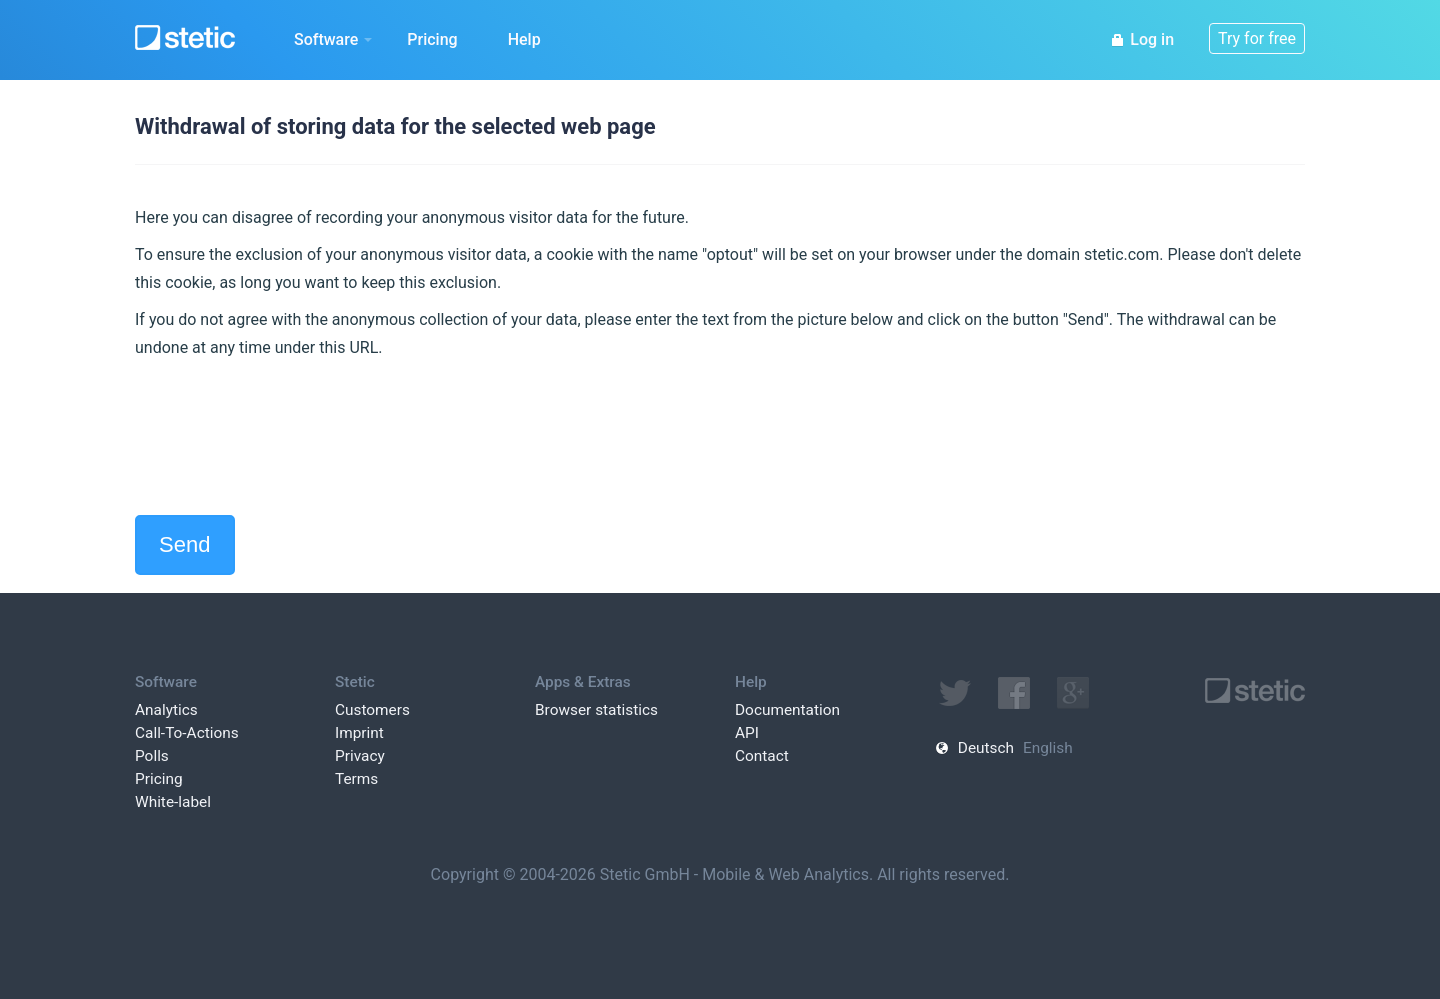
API (747, 733)
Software (333, 39)
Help (524, 39)
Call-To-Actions (187, 733)
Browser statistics (596, 710)
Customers (372, 710)
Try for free (1257, 38)
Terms (356, 779)
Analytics (166, 710)
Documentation (787, 710)
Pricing (432, 39)
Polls (152, 756)
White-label (173, 802)
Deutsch (986, 748)
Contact (762, 756)
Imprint (359, 733)
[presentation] (287, 438)
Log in (1142, 39)
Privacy (360, 756)
